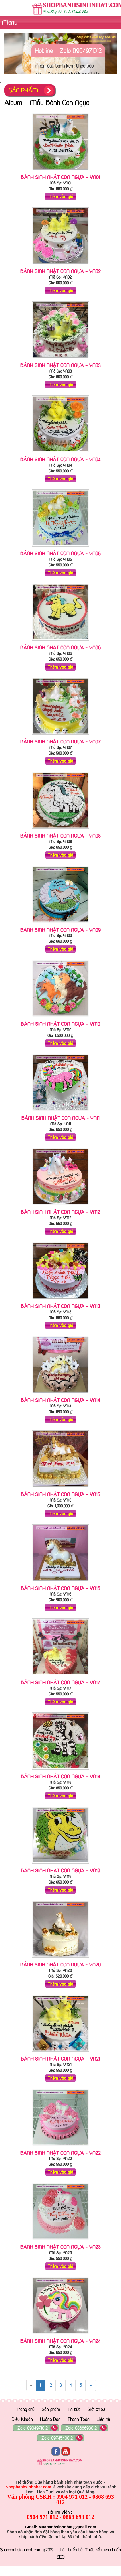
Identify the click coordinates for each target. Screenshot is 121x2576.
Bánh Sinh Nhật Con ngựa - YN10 (60, 1024)
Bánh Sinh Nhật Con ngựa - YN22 (60, 2153)
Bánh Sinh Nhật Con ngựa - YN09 (60, 930)
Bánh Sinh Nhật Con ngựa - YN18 (60, 1776)
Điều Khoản (22, 2419)
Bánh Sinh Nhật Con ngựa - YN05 (60, 553)
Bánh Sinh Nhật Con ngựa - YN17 (60, 1682)
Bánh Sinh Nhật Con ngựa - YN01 (60, 177)
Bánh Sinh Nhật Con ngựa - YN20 (60, 1964)
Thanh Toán (79, 2419)
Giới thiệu (96, 2409)
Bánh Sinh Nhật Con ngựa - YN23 (60, 2247)
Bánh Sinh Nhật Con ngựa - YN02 (60, 271)
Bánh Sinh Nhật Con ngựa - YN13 (60, 1306)
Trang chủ (25, 2409)
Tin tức (73, 2409)
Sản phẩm (51, 2409)
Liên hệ (103, 2419)
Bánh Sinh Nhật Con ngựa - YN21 (60, 2058)
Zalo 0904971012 (32, 2428)
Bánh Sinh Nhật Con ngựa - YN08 (60, 835)
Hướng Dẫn (50, 2419)
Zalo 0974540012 (57, 2438)
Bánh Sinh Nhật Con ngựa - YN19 (60, 1870)
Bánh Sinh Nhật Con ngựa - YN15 (60, 1494)
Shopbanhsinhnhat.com (20, 2549)
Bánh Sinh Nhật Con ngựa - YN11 (60, 1118)
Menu (8, 22)
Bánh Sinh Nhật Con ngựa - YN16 (60, 1588)
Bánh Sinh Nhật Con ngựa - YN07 (60, 741)
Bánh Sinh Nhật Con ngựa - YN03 (60, 365)
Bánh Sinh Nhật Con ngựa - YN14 (60, 1400)
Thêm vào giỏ (60, 196)
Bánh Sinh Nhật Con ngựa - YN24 (60, 2341)
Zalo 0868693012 (81, 2428)
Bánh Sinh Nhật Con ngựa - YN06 (60, 647)
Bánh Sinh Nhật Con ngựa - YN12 (60, 1212)
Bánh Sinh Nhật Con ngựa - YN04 (60, 459)
